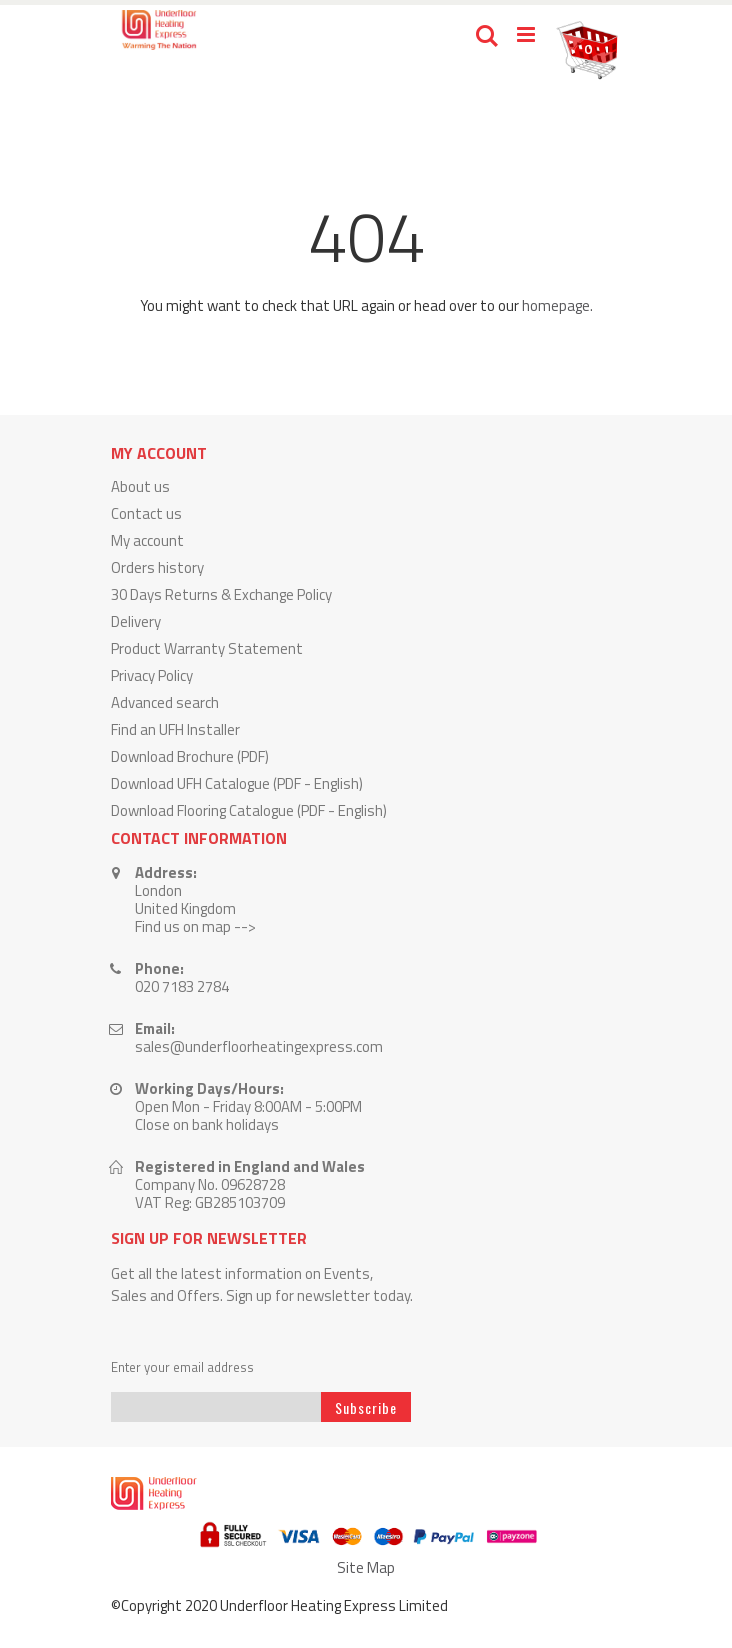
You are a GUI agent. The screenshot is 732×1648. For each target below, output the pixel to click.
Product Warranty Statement (207, 648)
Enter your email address (182, 1367)
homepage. (557, 305)
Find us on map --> (195, 926)
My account (147, 540)
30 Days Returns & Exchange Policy (221, 594)
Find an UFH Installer (175, 729)
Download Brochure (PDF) (190, 756)
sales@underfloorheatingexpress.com (259, 1046)
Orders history (157, 567)
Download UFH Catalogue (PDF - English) (237, 783)
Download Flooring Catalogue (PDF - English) (249, 810)
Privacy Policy (152, 675)
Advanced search (165, 702)
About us (140, 486)
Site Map (366, 1567)
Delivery (136, 621)
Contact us (146, 513)
